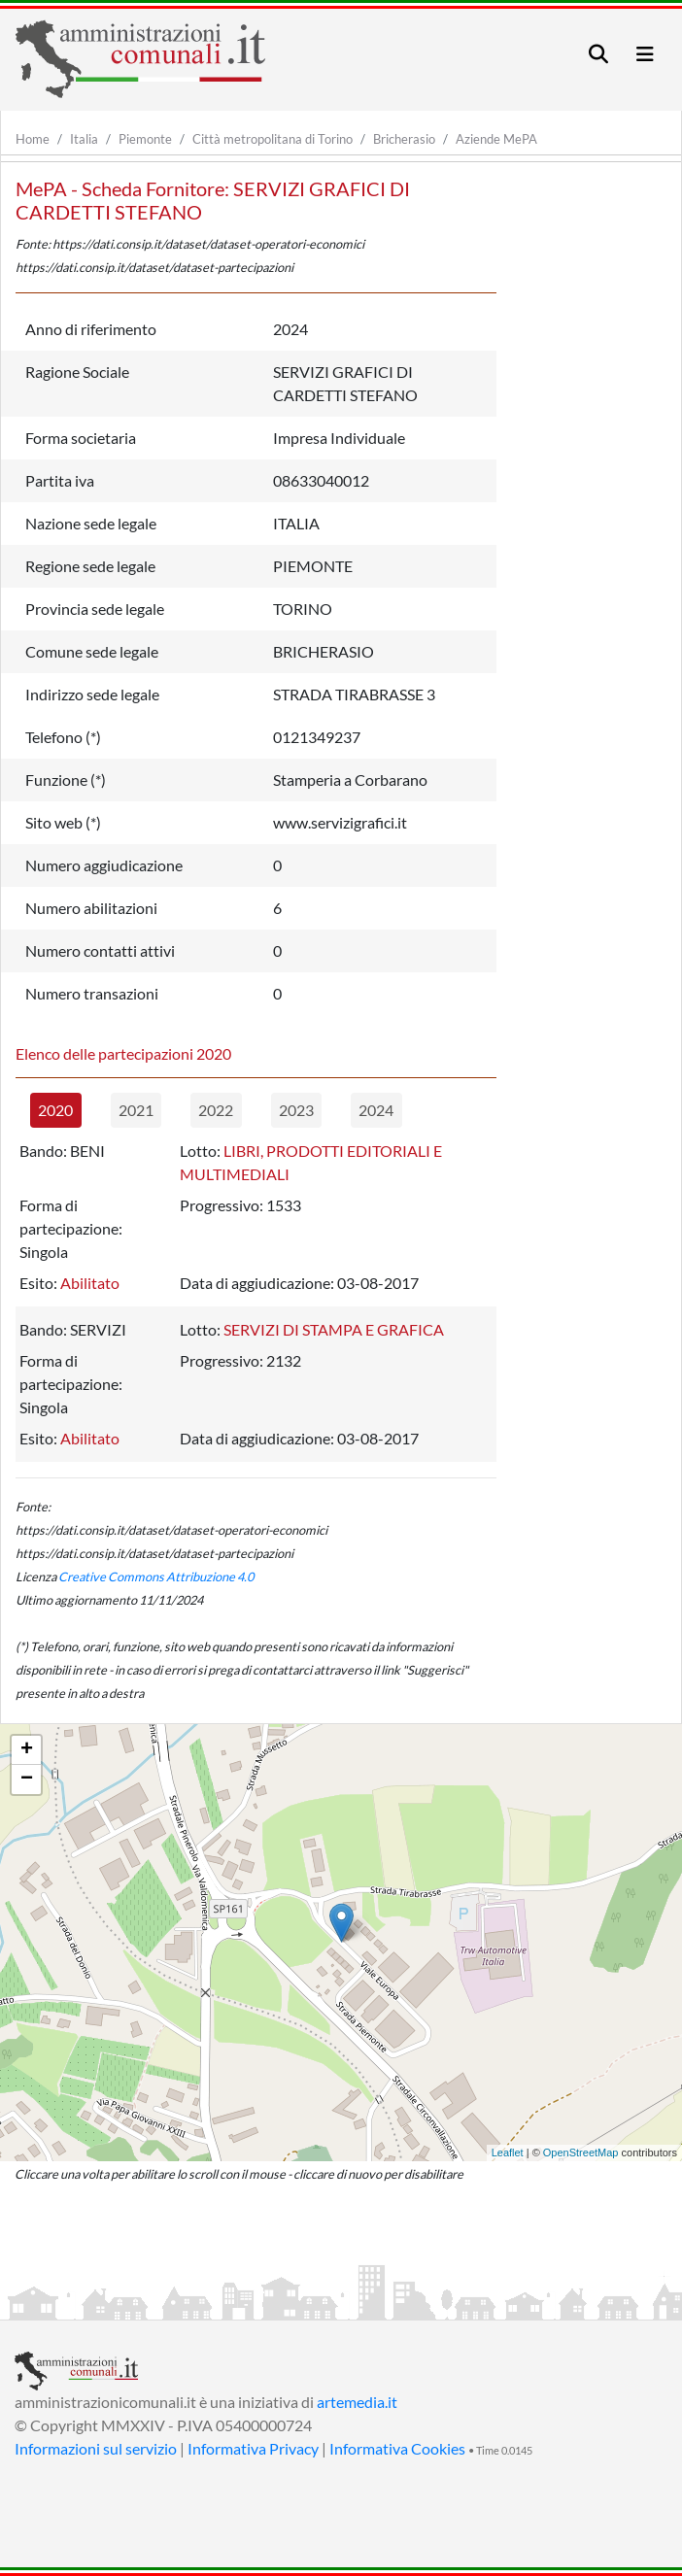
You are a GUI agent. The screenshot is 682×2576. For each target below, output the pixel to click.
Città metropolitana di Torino (272, 139)
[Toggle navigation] (598, 54)
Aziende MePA (496, 139)
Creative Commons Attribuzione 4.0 (156, 1576)
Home (33, 139)
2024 (375, 1110)
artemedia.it (357, 2401)
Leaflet (508, 2152)
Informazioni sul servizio (96, 2448)
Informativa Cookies (397, 2448)
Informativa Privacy (253, 2448)
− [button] (26, 1779)
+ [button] (26, 1750)
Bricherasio (404, 139)
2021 (136, 1110)
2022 (215, 1110)
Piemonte (145, 139)
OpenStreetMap (581, 2152)
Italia (84, 139)
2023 (296, 1110)
